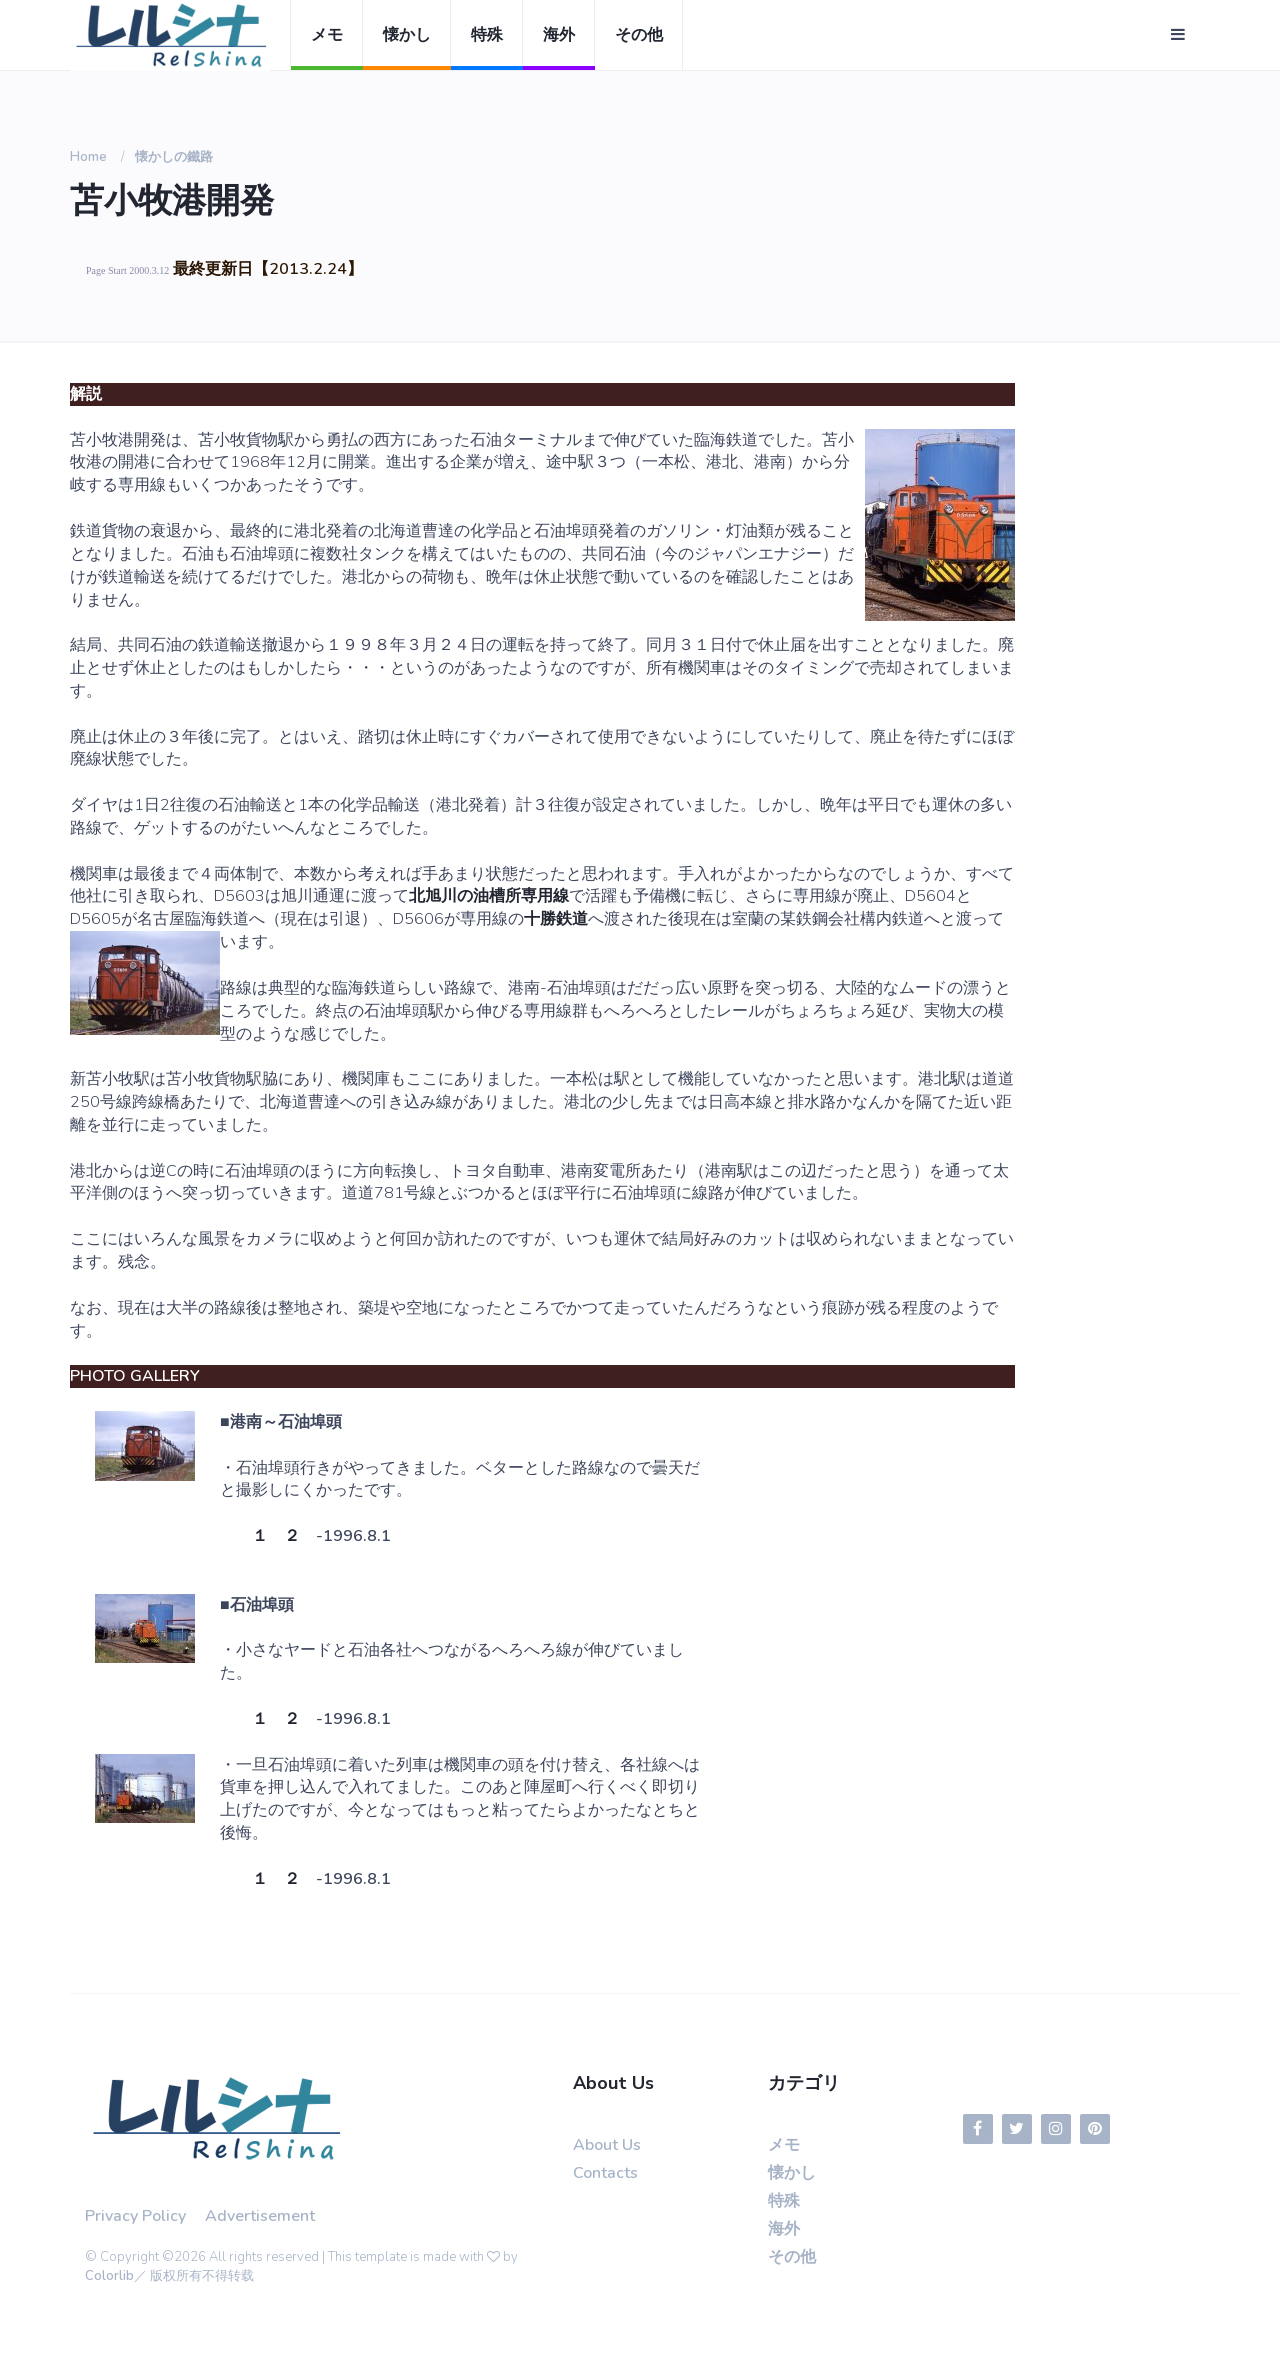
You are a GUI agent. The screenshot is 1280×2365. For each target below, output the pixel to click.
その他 (639, 35)
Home (88, 157)
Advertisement (260, 2216)
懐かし (407, 35)
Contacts (605, 2173)
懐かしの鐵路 (174, 157)
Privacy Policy (135, 2216)
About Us (607, 2145)
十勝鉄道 (556, 919)
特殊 (487, 35)
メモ (327, 35)
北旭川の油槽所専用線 (489, 896)
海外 (559, 35)
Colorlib (109, 2276)
